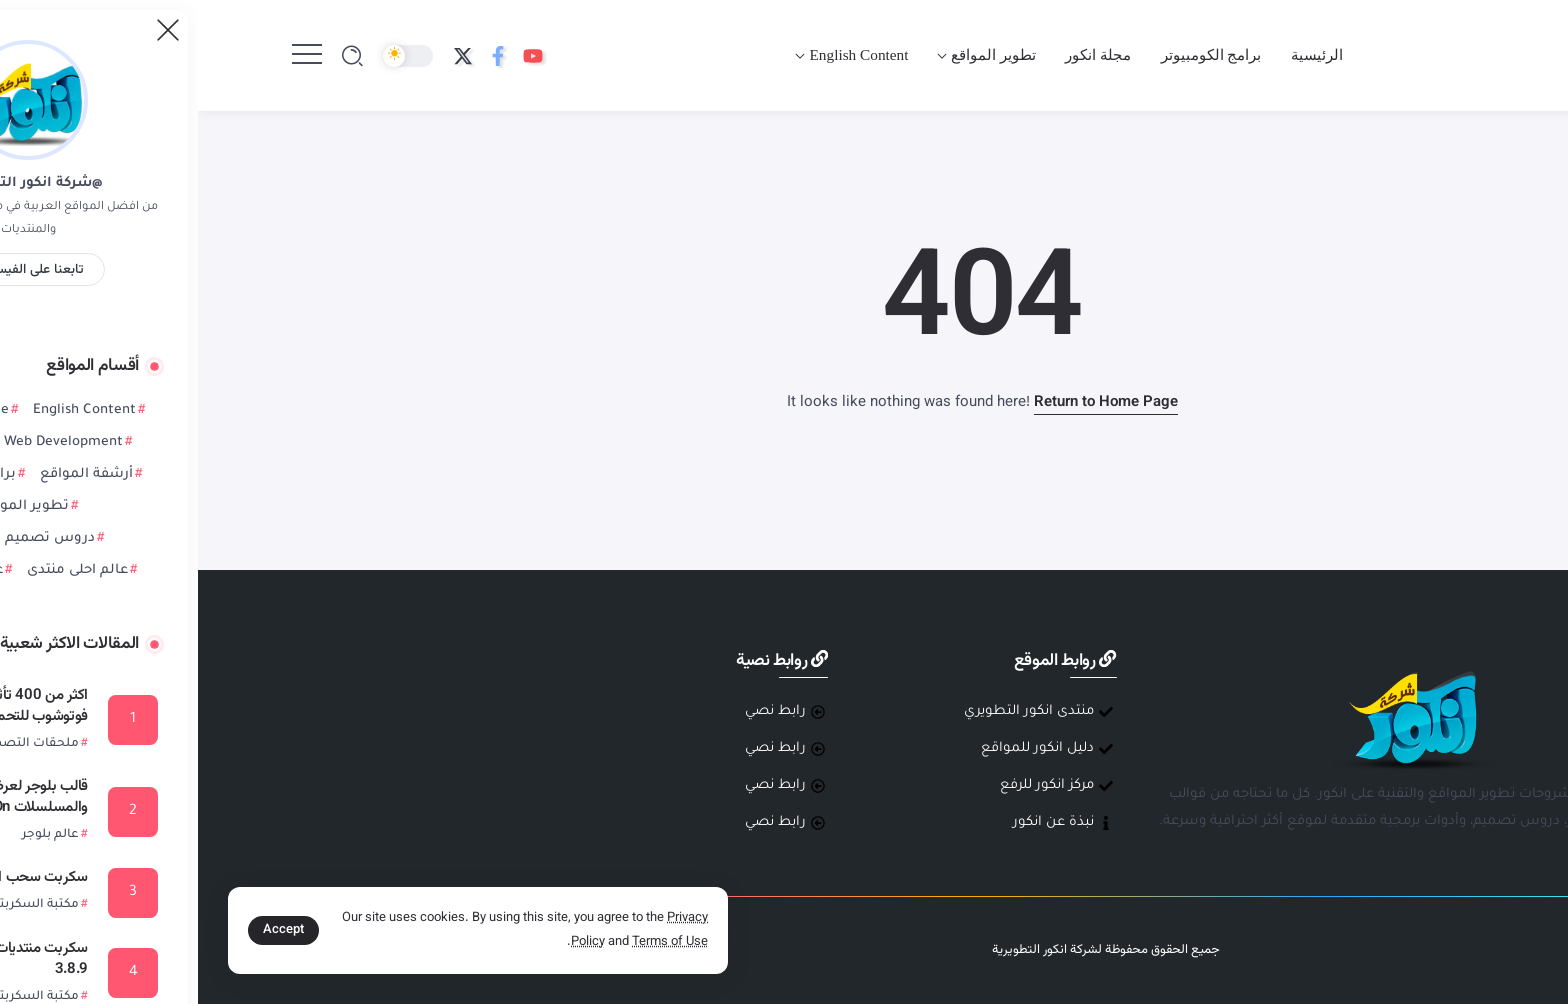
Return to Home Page (908, 402)
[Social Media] (335, 56)
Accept (85, 930)
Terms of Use (472, 942)
